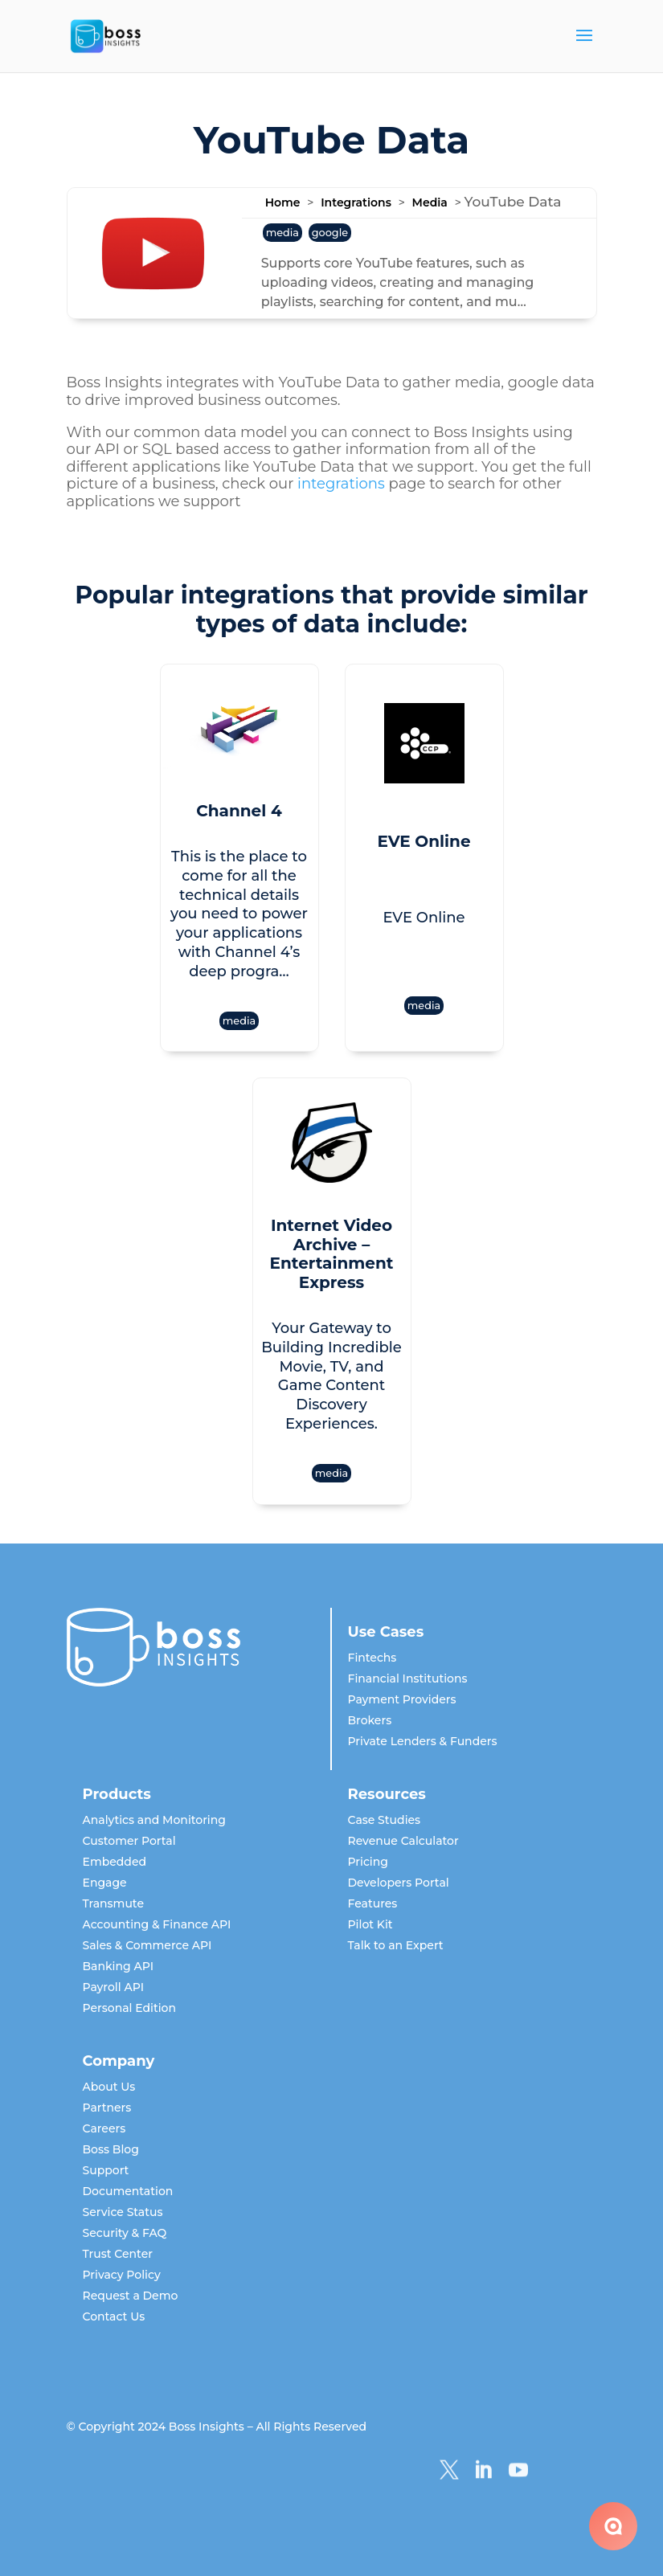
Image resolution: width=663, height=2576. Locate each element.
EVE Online (423, 841)
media (282, 233)
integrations (341, 484)
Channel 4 (238, 810)
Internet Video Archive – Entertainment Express (332, 1254)
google (330, 233)
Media (430, 202)
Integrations (356, 202)
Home (283, 202)
